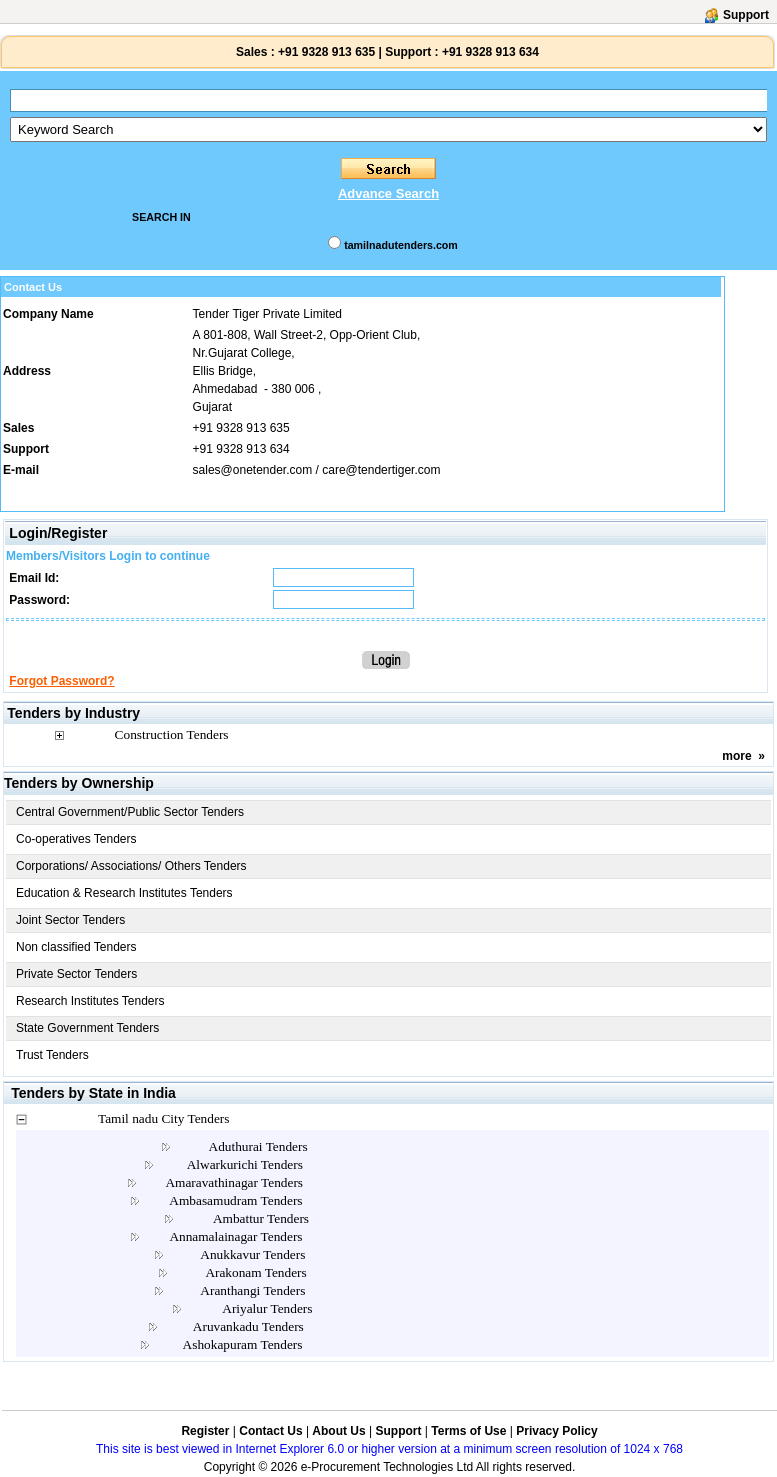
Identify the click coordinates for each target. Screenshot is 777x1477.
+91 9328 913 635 (325, 52)
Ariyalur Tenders (267, 1308)
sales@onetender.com (253, 470)
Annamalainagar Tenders (235, 1236)
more (736, 756)
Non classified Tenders (76, 947)
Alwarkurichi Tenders (245, 1164)
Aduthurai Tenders (258, 1146)
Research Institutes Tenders (90, 1001)
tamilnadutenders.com (401, 245)
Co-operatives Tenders (76, 839)
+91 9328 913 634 (490, 52)
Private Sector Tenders (76, 974)
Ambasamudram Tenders (235, 1200)
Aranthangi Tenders (252, 1290)
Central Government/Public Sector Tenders (130, 812)
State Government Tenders (87, 1028)
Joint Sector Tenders (70, 920)
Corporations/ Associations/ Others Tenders (131, 866)
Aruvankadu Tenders (248, 1326)
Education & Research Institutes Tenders (124, 893)
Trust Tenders (52, 1055)
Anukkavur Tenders (252, 1254)
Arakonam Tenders (255, 1272)
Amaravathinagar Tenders (234, 1182)
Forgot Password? (61, 681)
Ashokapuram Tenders (243, 1344)
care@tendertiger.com (381, 470)
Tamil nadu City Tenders (164, 1118)
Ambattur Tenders (261, 1218)
